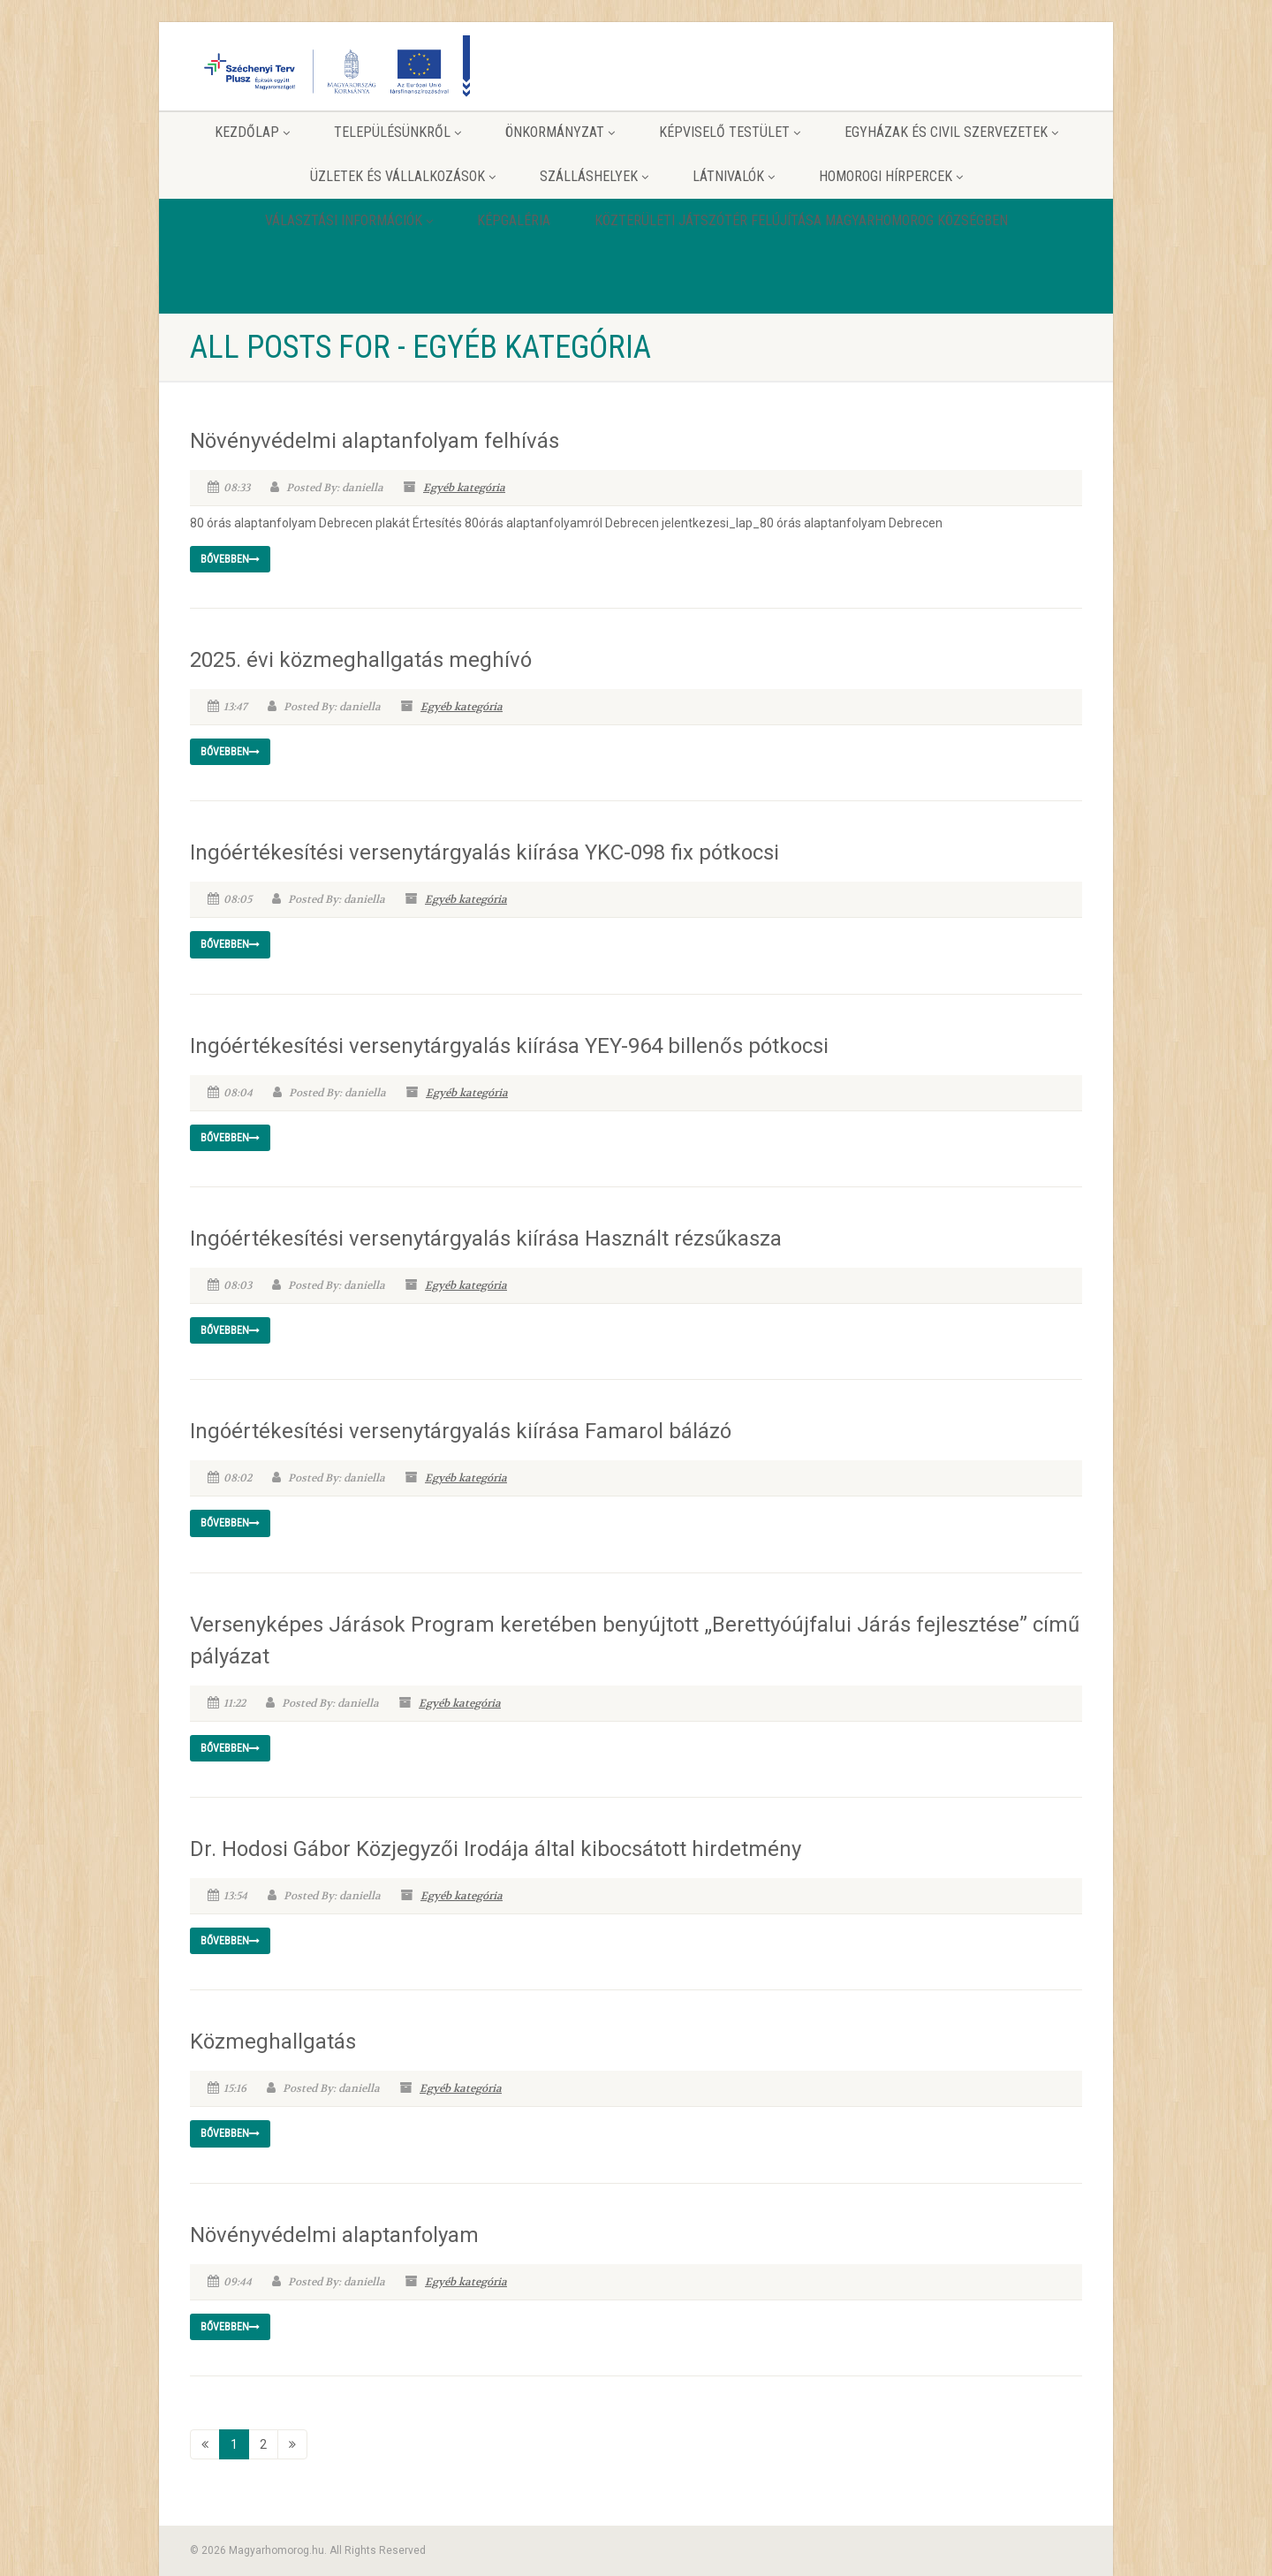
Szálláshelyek (594, 176)
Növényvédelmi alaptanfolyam (334, 2235)
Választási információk (349, 220)
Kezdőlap (252, 132)
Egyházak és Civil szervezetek (951, 132)
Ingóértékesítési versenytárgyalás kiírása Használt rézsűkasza (486, 1238)
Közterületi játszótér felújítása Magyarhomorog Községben (801, 220)
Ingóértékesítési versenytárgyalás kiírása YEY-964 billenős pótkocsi (509, 1046)
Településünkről (397, 132)
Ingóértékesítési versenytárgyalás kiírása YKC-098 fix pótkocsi (484, 852)
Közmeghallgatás (273, 2041)
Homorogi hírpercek (891, 176)
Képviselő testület (729, 132)
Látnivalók (734, 176)
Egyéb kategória (464, 488)
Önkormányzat (560, 132)
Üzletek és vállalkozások (403, 176)
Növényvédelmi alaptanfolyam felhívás (374, 440)
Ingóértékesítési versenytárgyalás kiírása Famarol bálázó (460, 1431)
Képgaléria (513, 220)
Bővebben (230, 559)
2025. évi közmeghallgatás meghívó (361, 660)
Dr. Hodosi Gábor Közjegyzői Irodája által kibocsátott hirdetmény (495, 1849)
